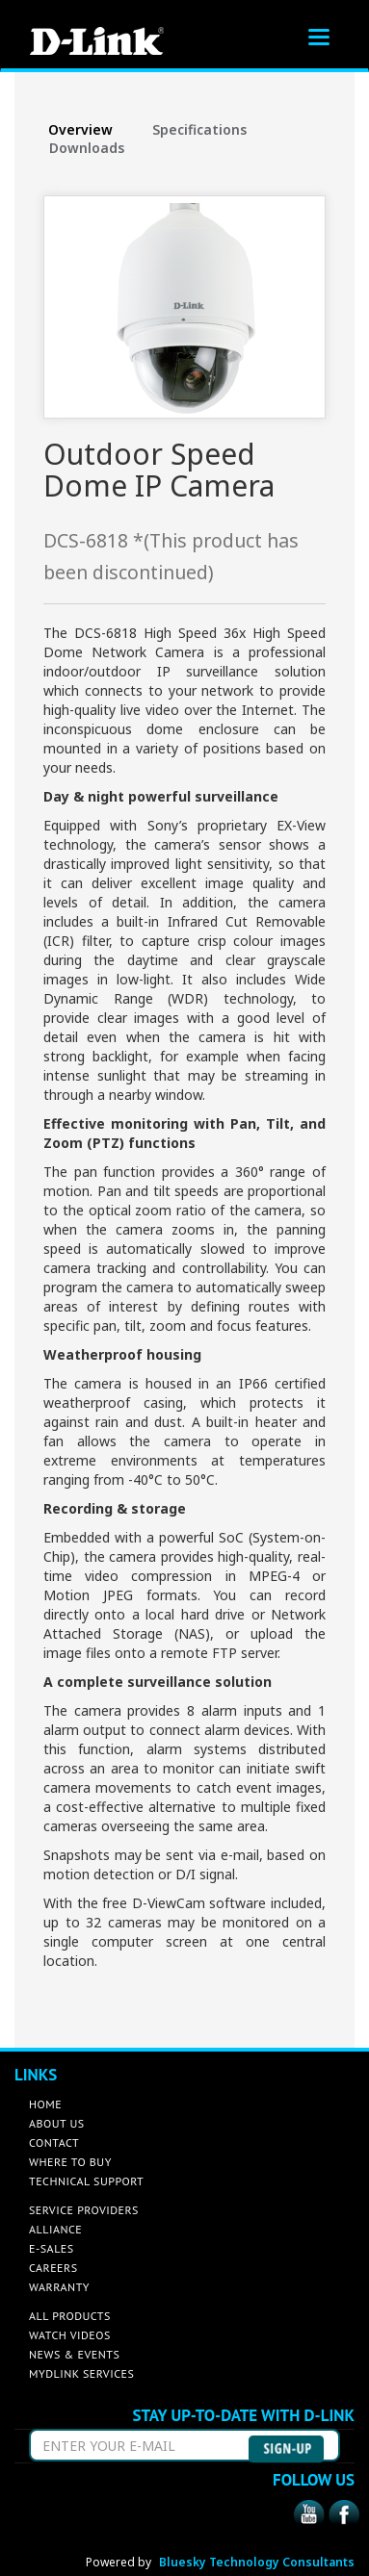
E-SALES (51, 2248)
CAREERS (53, 2267)
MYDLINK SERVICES (81, 2373)
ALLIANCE (55, 2229)
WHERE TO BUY (70, 2162)
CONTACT (54, 2142)
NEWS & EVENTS (74, 2354)
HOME (45, 2104)
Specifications (199, 129)
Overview (80, 129)
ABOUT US (57, 2123)
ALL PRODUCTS (70, 2315)
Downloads (86, 148)
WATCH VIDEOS (70, 2335)
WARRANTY (59, 2287)
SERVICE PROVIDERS (84, 2210)
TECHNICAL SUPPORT (86, 2181)
